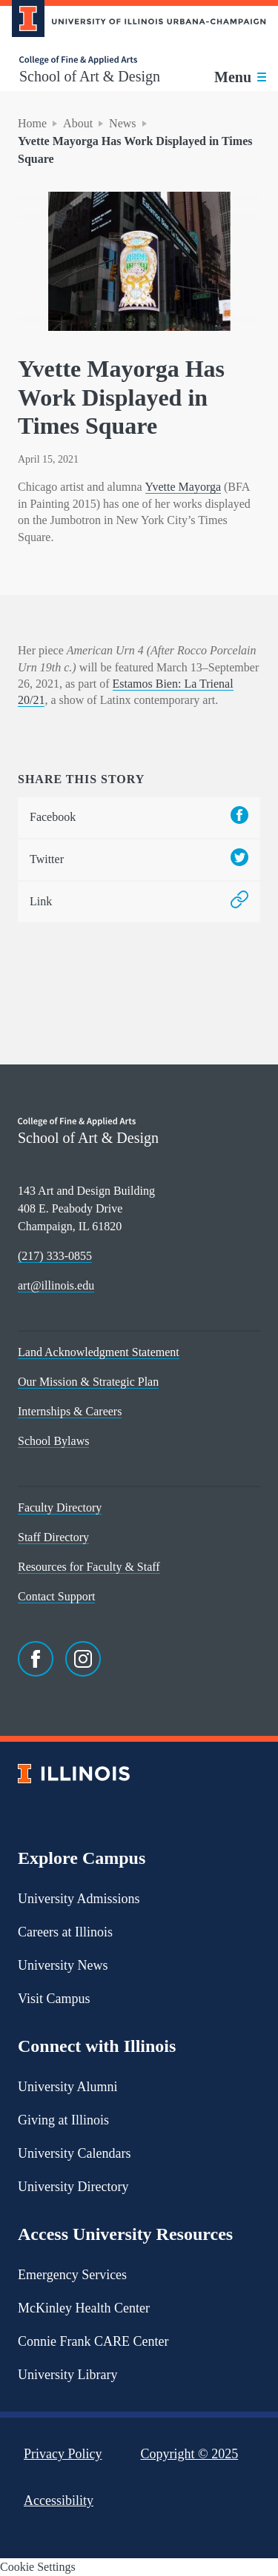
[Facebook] (35, 1659)
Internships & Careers (70, 1411)
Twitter (139, 859)
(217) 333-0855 (55, 1256)
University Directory (73, 2186)
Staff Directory (53, 1537)
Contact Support (56, 1596)
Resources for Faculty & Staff (89, 1566)
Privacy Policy (63, 2453)
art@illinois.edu (56, 1285)
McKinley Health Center (84, 2308)
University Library (67, 2374)
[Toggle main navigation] (240, 77)
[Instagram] (83, 1659)
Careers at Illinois (65, 1932)
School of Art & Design (89, 76)
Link (139, 901)
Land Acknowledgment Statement (98, 1352)
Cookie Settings (38, 2566)
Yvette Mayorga (183, 486)
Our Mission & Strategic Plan (88, 1381)
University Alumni (68, 2086)
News (122, 123)
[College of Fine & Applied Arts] (89, 60)
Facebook (139, 817)
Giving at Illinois (63, 2120)
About (78, 123)
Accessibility (58, 2500)
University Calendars (74, 2153)
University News (62, 1965)
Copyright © (190, 2453)
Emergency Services (72, 2274)
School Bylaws (53, 1441)
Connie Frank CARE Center (93, 2341)
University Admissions (79, 1898)
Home (32, 123)
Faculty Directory (60, 1507)
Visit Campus (54, 1998)
